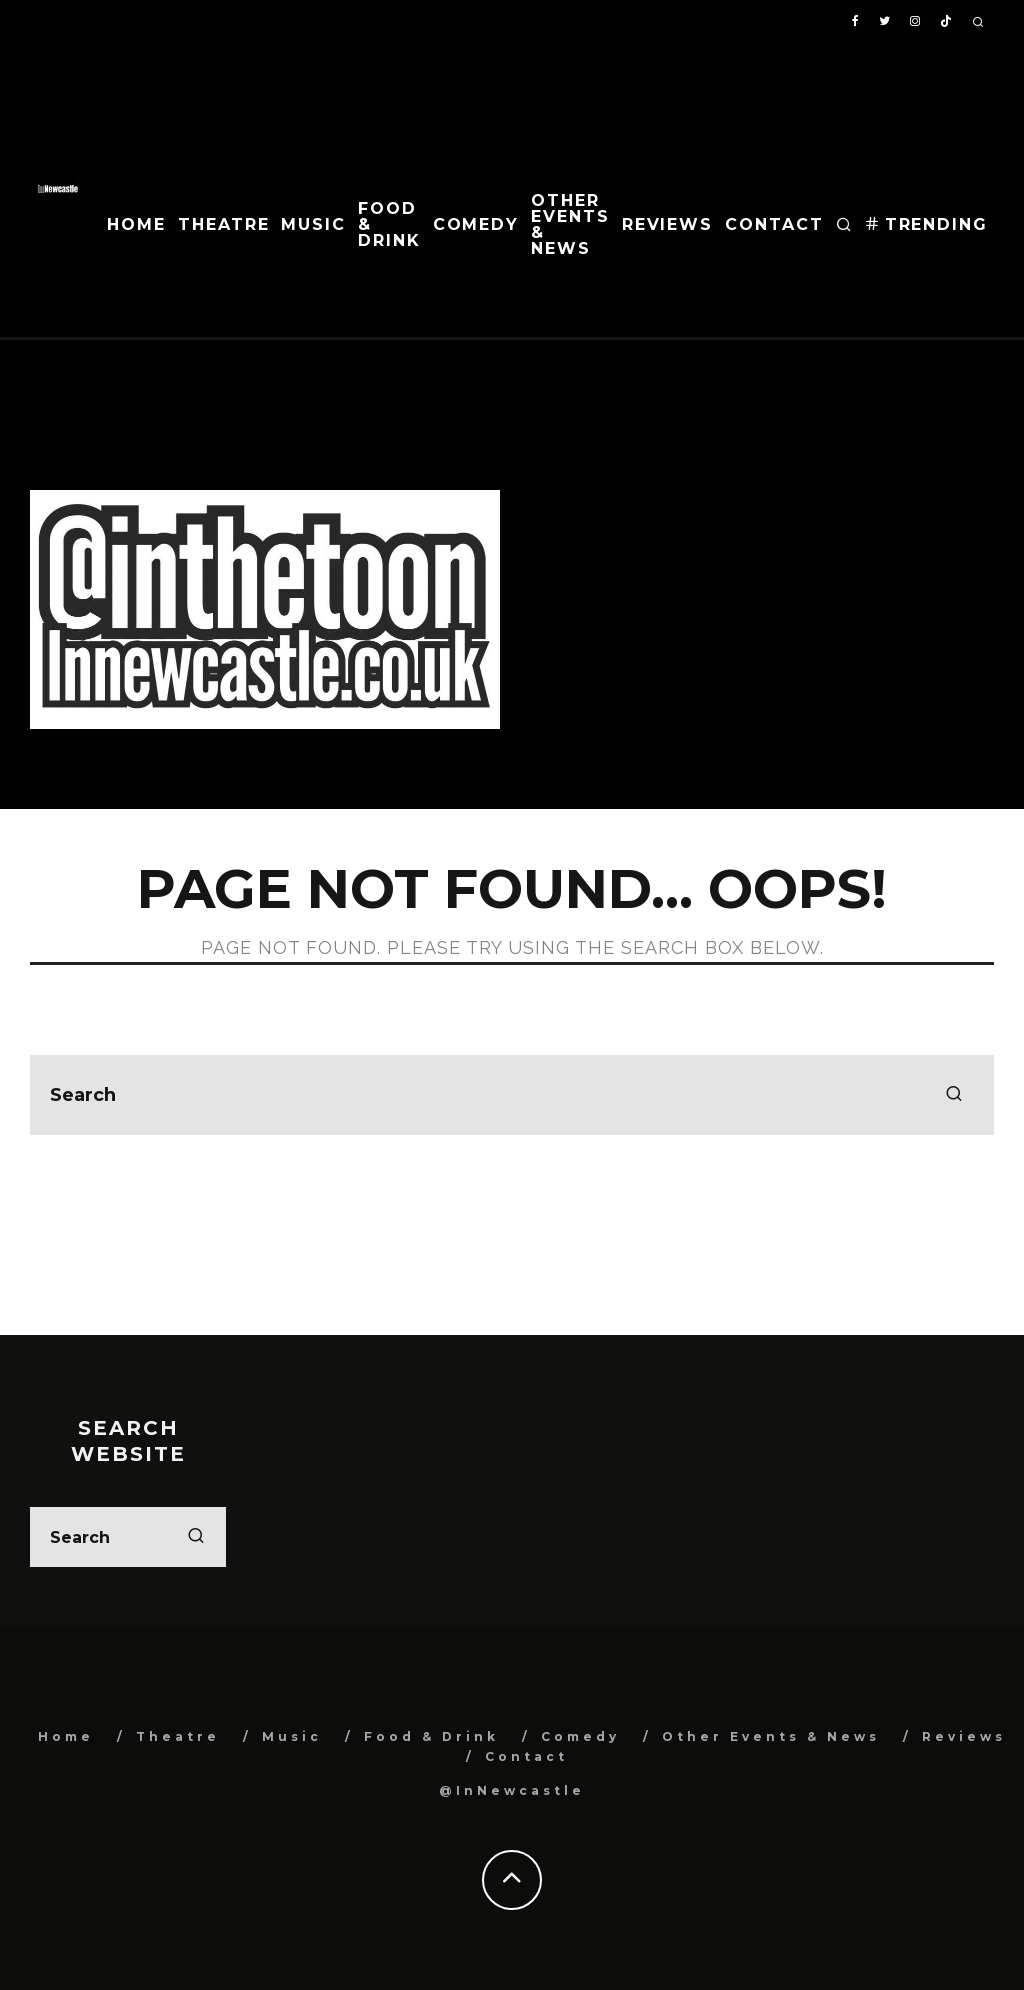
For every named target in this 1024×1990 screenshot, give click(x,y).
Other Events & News (570, 224)
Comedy (476, 224)
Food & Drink (389, 224)
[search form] (512, 1095)
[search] (954, 1095)
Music (313, 224)
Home (136, 224)
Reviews (667, 224)
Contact (774, 224)
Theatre (223, 224)
